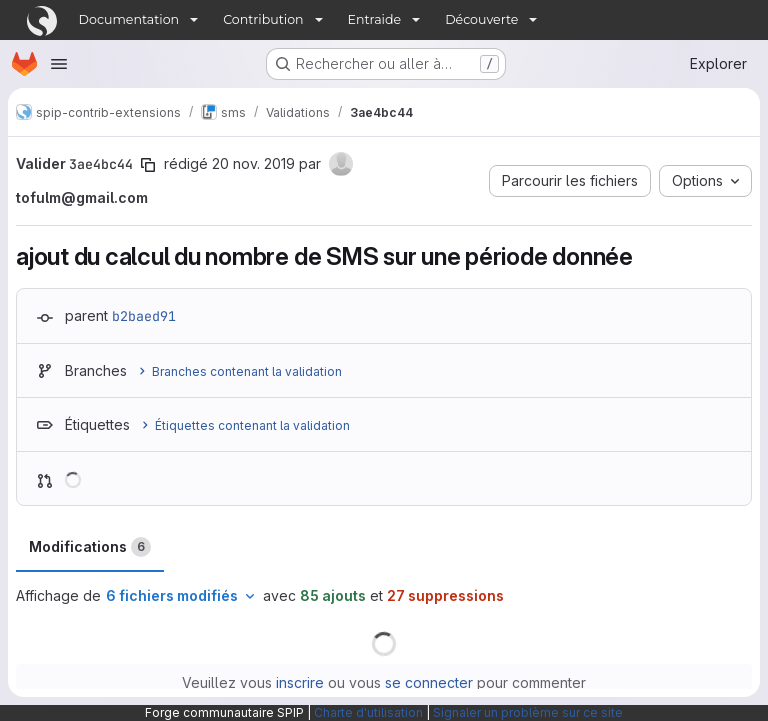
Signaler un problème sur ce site (528, 712)
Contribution (263, 19)
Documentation (129, 19)
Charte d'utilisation (368, 712)
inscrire (300, 682)
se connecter (429, 682)
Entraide (375, 19)
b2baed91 (144, 316)
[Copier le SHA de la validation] (148, 165)
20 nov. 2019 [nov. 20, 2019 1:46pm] (253, 163)
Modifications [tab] (90, 547)
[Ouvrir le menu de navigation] (59, 64)
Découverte (481, 19)
